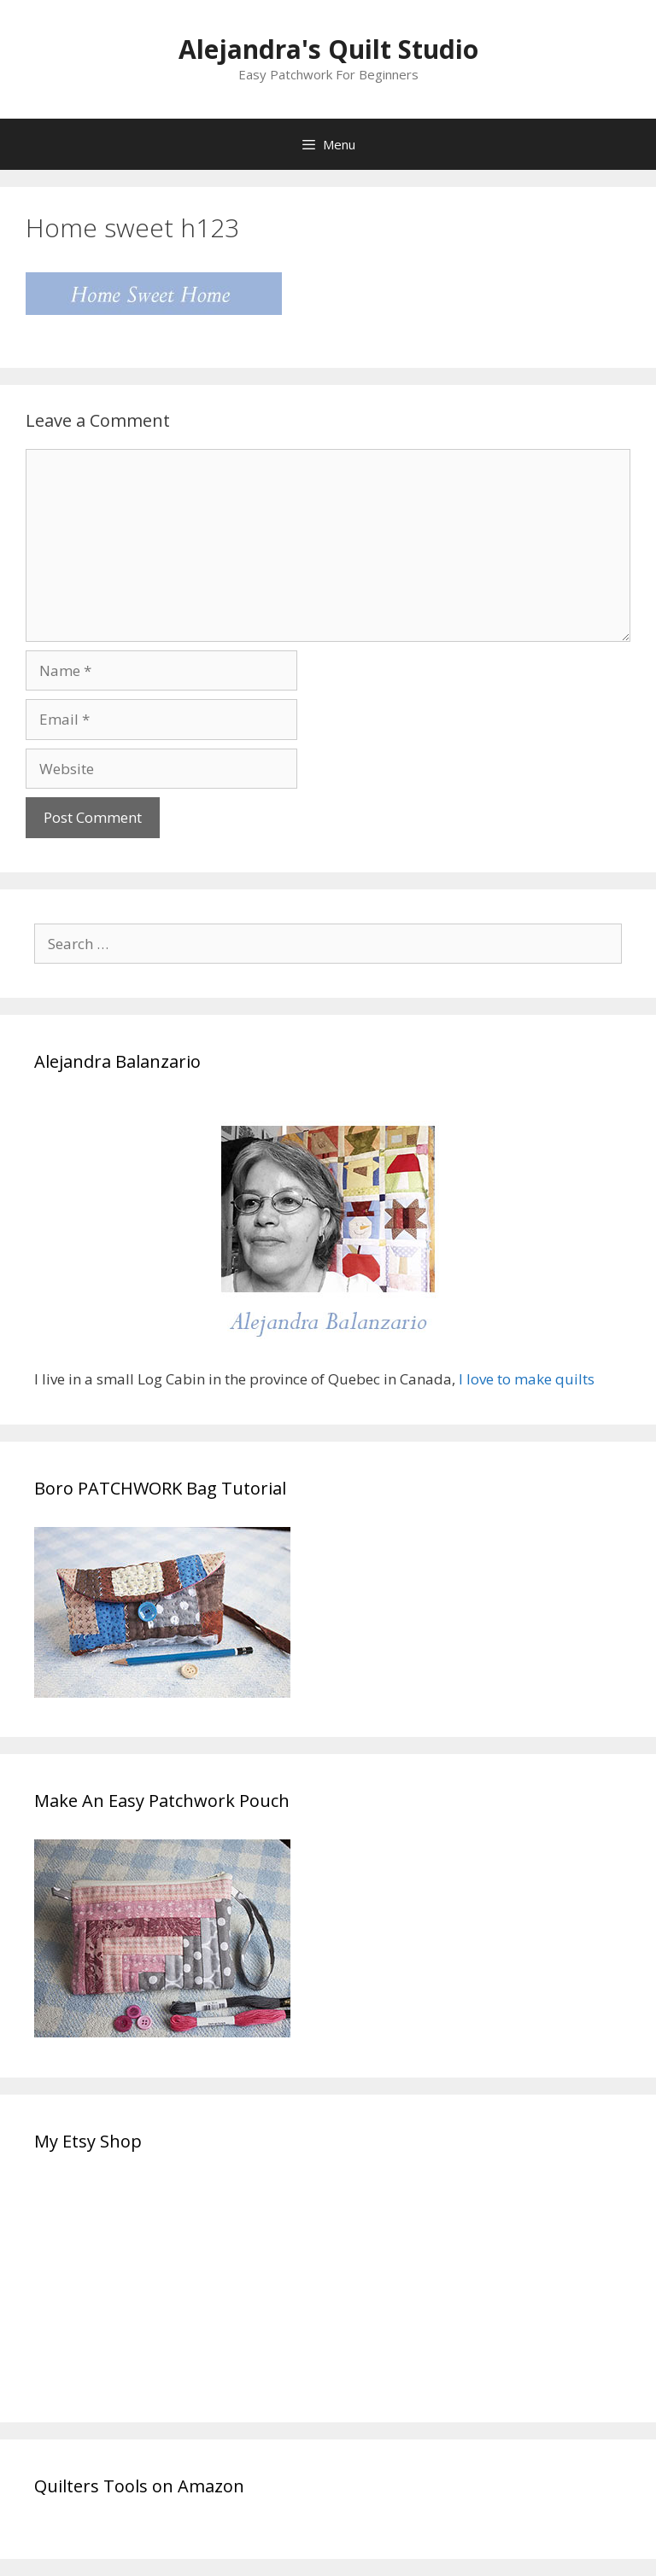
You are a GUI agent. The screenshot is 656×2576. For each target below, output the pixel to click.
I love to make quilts (528, 1379)
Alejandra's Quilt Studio (328, 49)
